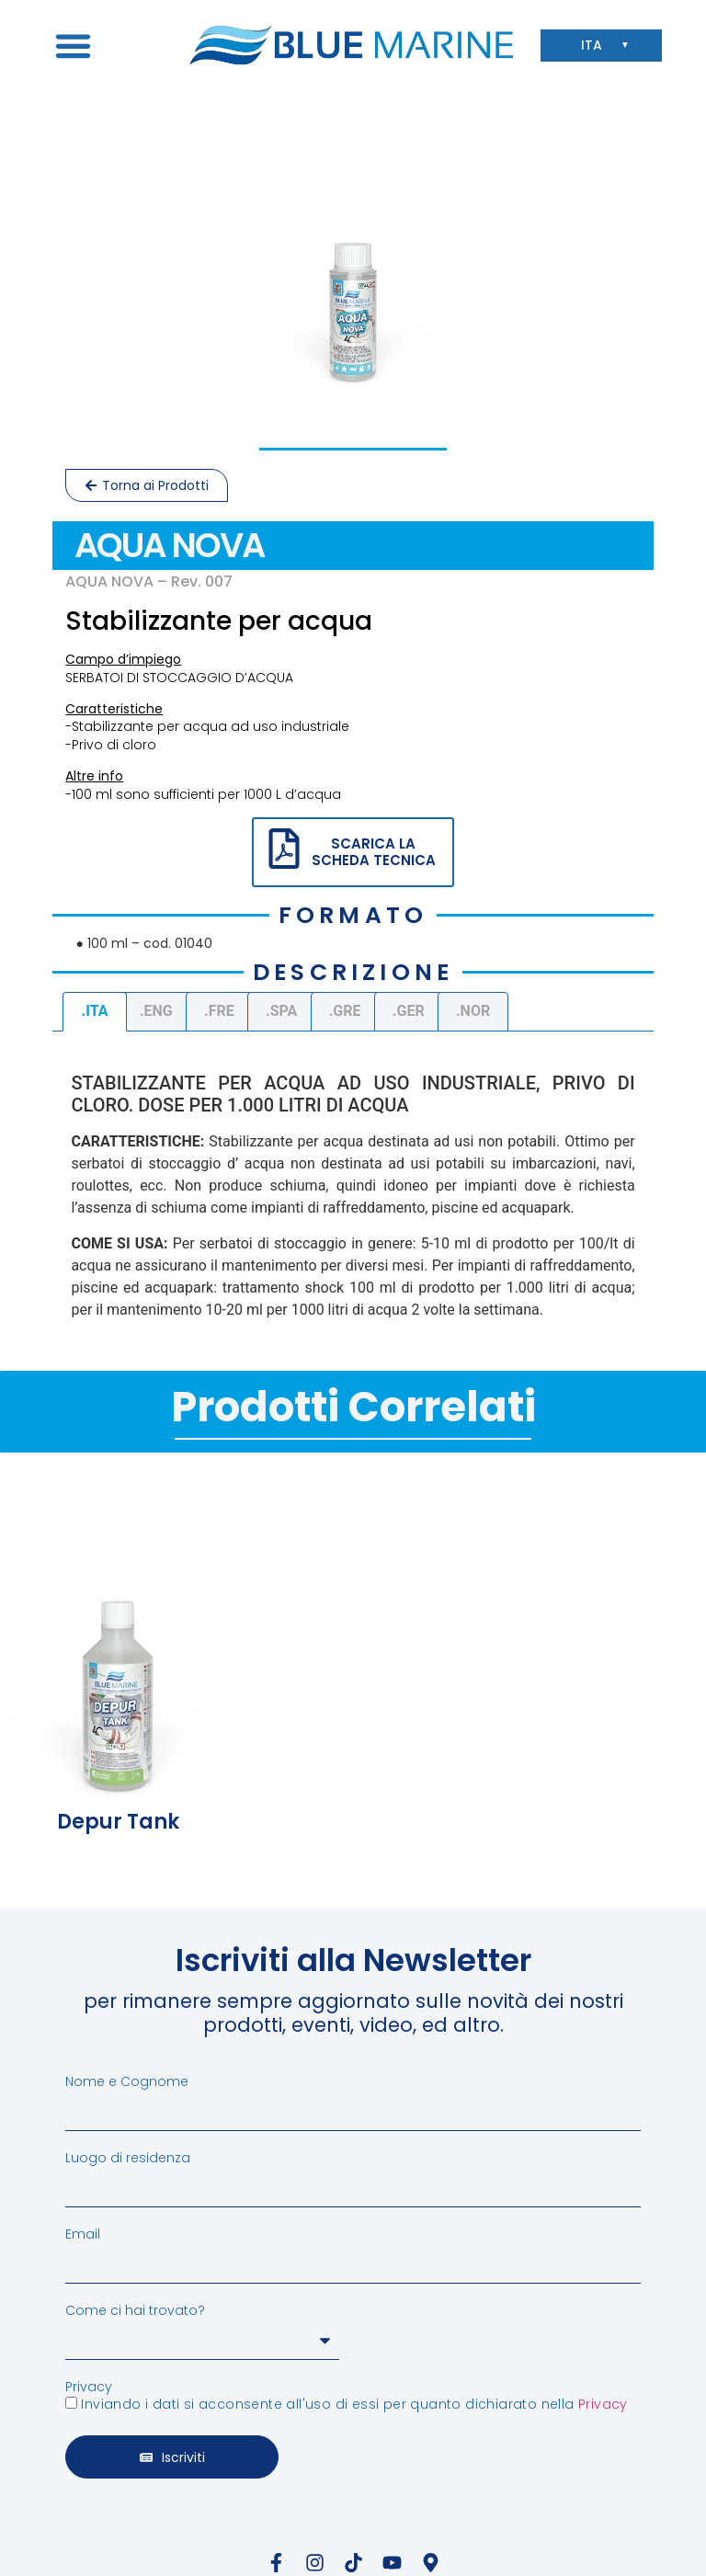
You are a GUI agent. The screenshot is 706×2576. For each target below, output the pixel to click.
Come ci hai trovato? (135, 2310)
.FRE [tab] (219, 1011)
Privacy (88, 2386)
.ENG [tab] (156, 1011)
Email (82, 2234)
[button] (72, 45)
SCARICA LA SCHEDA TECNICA (374, 852)
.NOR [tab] (473, 1011)
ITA (596, 45)
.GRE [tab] (345, 1011)
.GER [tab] (409, 1011)
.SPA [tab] (281, 1011)
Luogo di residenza (127, 2157)
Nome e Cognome (126, 2081)
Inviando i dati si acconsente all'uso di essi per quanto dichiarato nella (354, 2404)
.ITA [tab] (95, 1011)
